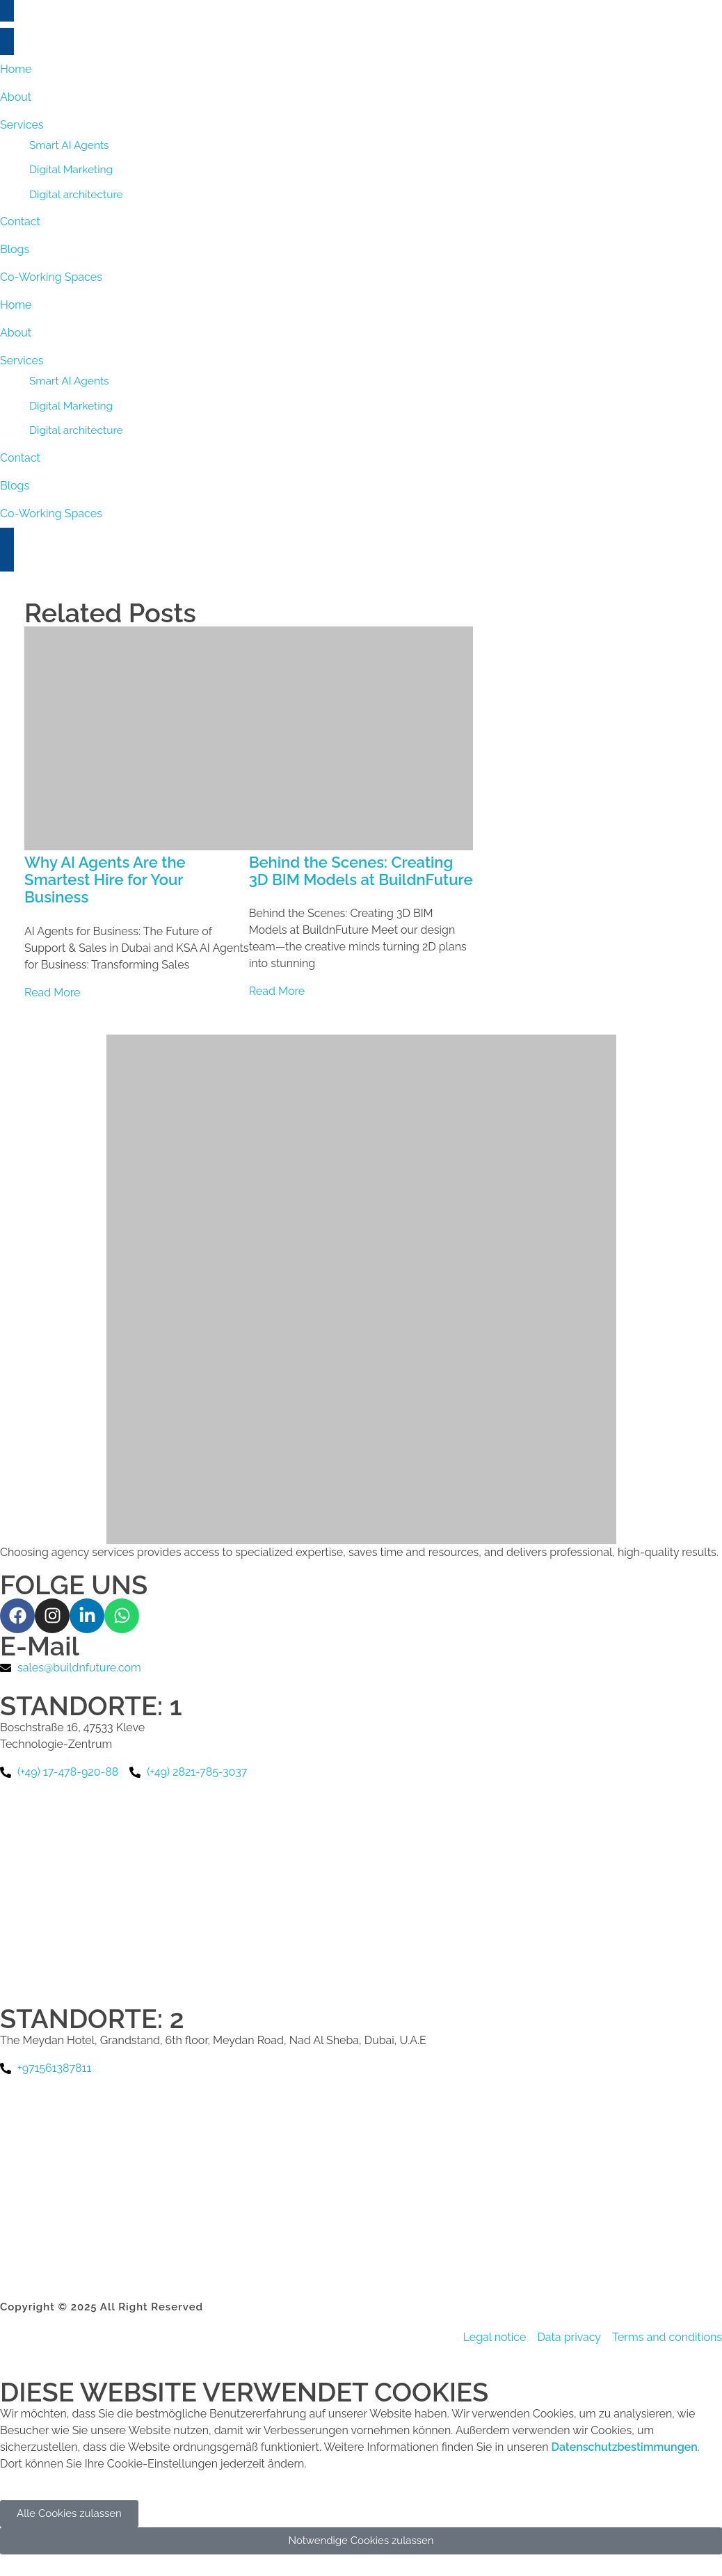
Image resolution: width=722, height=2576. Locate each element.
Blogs (14, 485)
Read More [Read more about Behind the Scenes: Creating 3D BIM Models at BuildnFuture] (277, 991)
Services (22, 360)
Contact (20, 457)
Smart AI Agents (69, 380)
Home (15, 304)
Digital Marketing (71, 405)
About (15, 332)
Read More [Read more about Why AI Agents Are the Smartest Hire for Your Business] (52, 992)
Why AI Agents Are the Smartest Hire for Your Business (105, 880)
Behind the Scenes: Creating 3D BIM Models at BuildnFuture (361, 871)
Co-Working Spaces (51, 513)
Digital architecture (76, 430)
